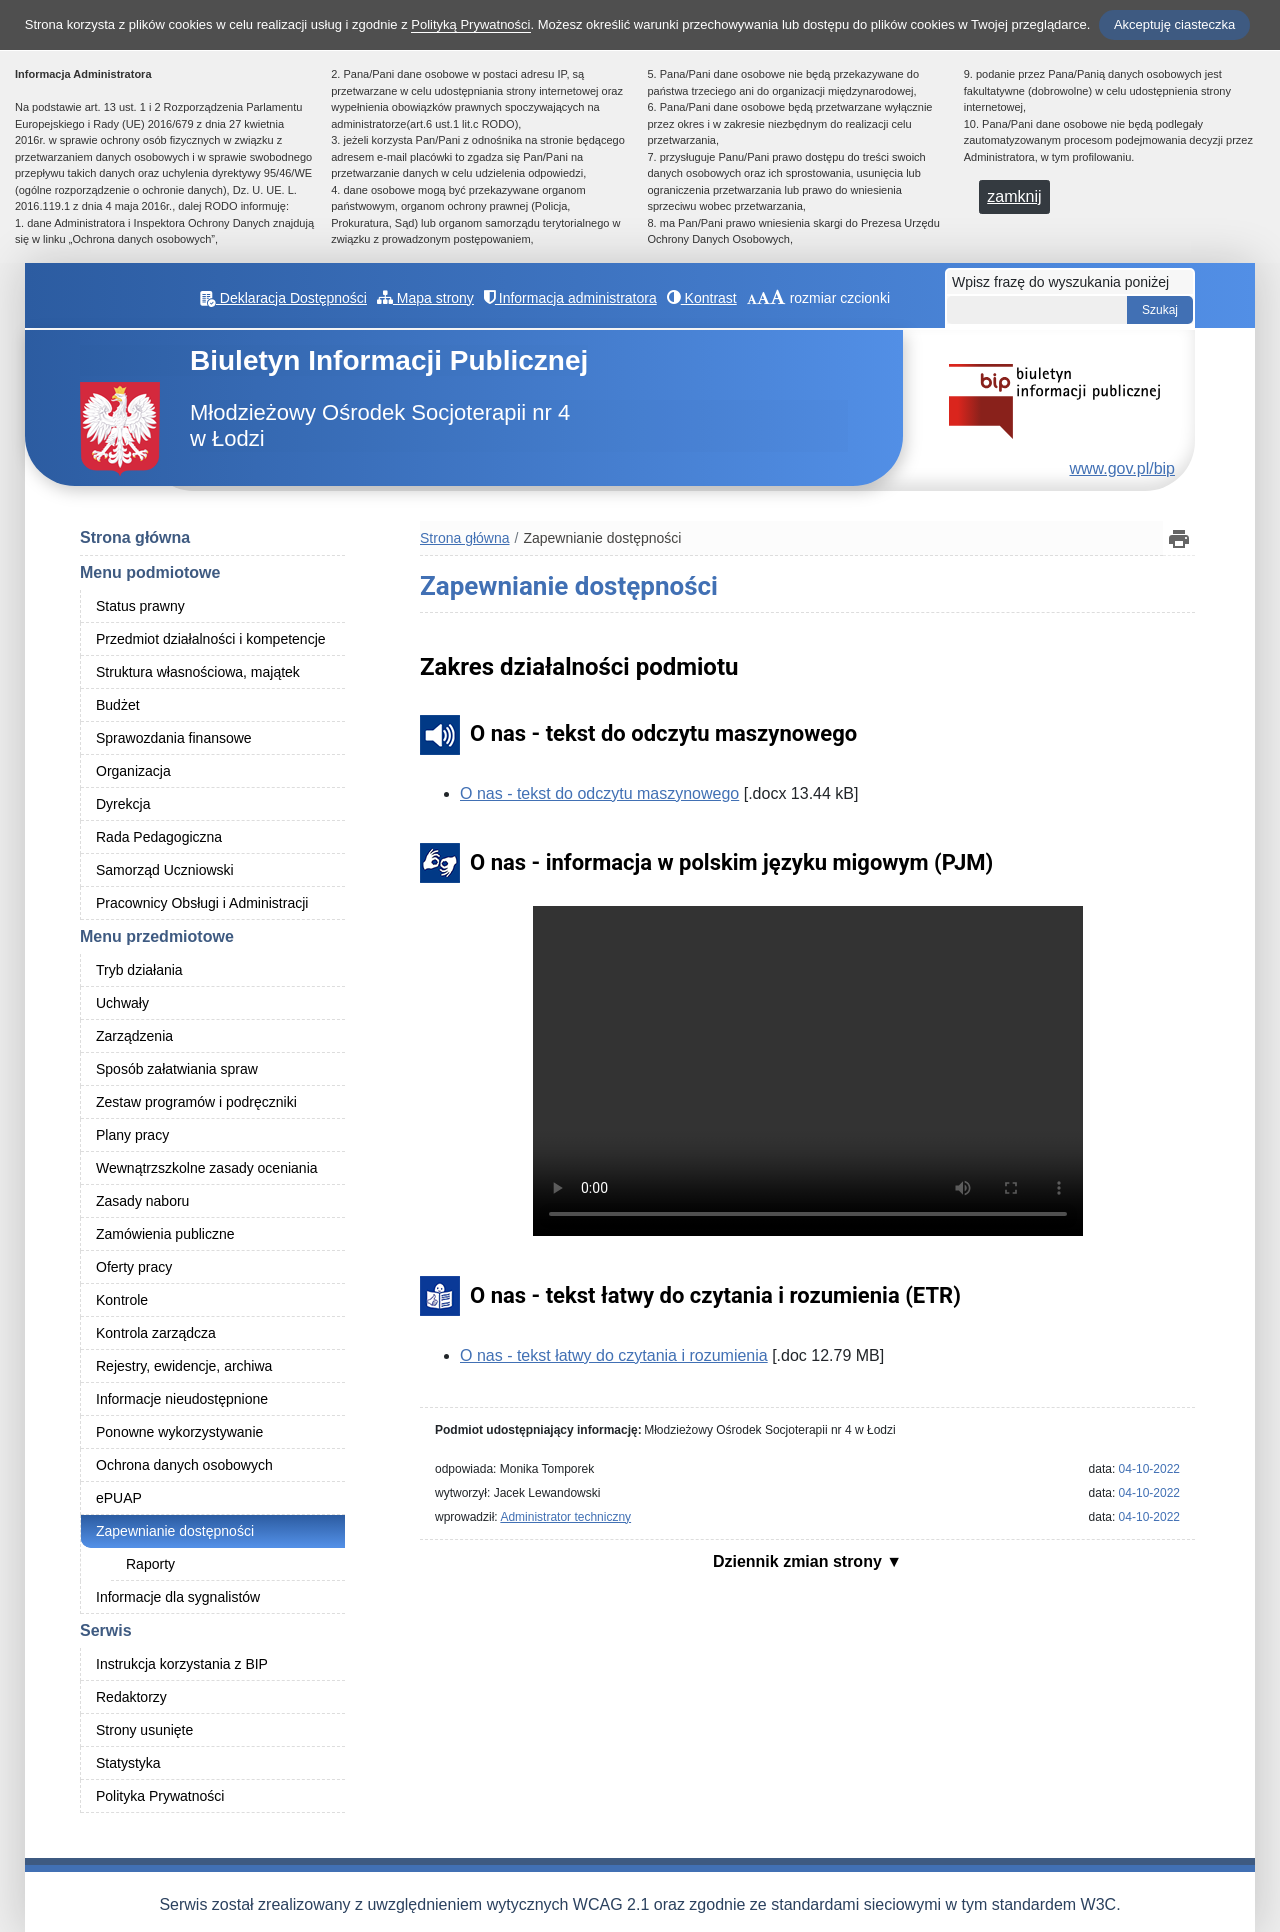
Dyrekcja (123, 804)
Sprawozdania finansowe (174, 738)
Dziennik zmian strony (799, 1561)
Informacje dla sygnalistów (178, 1597)
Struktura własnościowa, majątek (198, 672)
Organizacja (133, 771)
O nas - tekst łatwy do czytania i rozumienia (614, 1355)
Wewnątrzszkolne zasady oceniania (207, 1168)
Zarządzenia (134, 1036)
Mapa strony (425, 298)
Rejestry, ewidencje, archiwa (184, 1366)
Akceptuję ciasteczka (1174, 24)
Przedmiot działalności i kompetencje (211, 639)
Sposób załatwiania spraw (177, 1069)
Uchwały (122, 1003)
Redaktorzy (131, 1697)
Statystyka (128, 1763)
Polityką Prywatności (470, 24)
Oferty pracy (134, 1267)
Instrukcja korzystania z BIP (182, 1664)
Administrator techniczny (565, 1517)
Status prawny (140, 606)
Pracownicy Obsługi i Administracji (202, 903)
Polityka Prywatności (160, 1796)
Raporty (150, 1564)
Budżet (118, 705)
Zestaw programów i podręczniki (196, 1102)
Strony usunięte (144, 1730)
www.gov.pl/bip (1122, 468)
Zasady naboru (142, 1201)
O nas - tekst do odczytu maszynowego (599, 793)
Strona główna (135, 537)
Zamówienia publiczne (165, 1234)
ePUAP (119, 1498)
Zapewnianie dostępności (175, 1531)
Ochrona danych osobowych (184, 1465)
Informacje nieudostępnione (182, 1399)
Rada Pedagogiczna (159, 837)
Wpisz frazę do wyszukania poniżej (1060, 282)
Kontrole (122, 1300)
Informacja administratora (570, 298)
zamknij (1014, 196)
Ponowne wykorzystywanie (179, 1432)
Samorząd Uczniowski (165, 870)
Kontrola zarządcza (156, 1333)
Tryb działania (139, 970)
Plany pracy (132, 1135)
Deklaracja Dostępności (283, 298)
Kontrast (702, 298)
